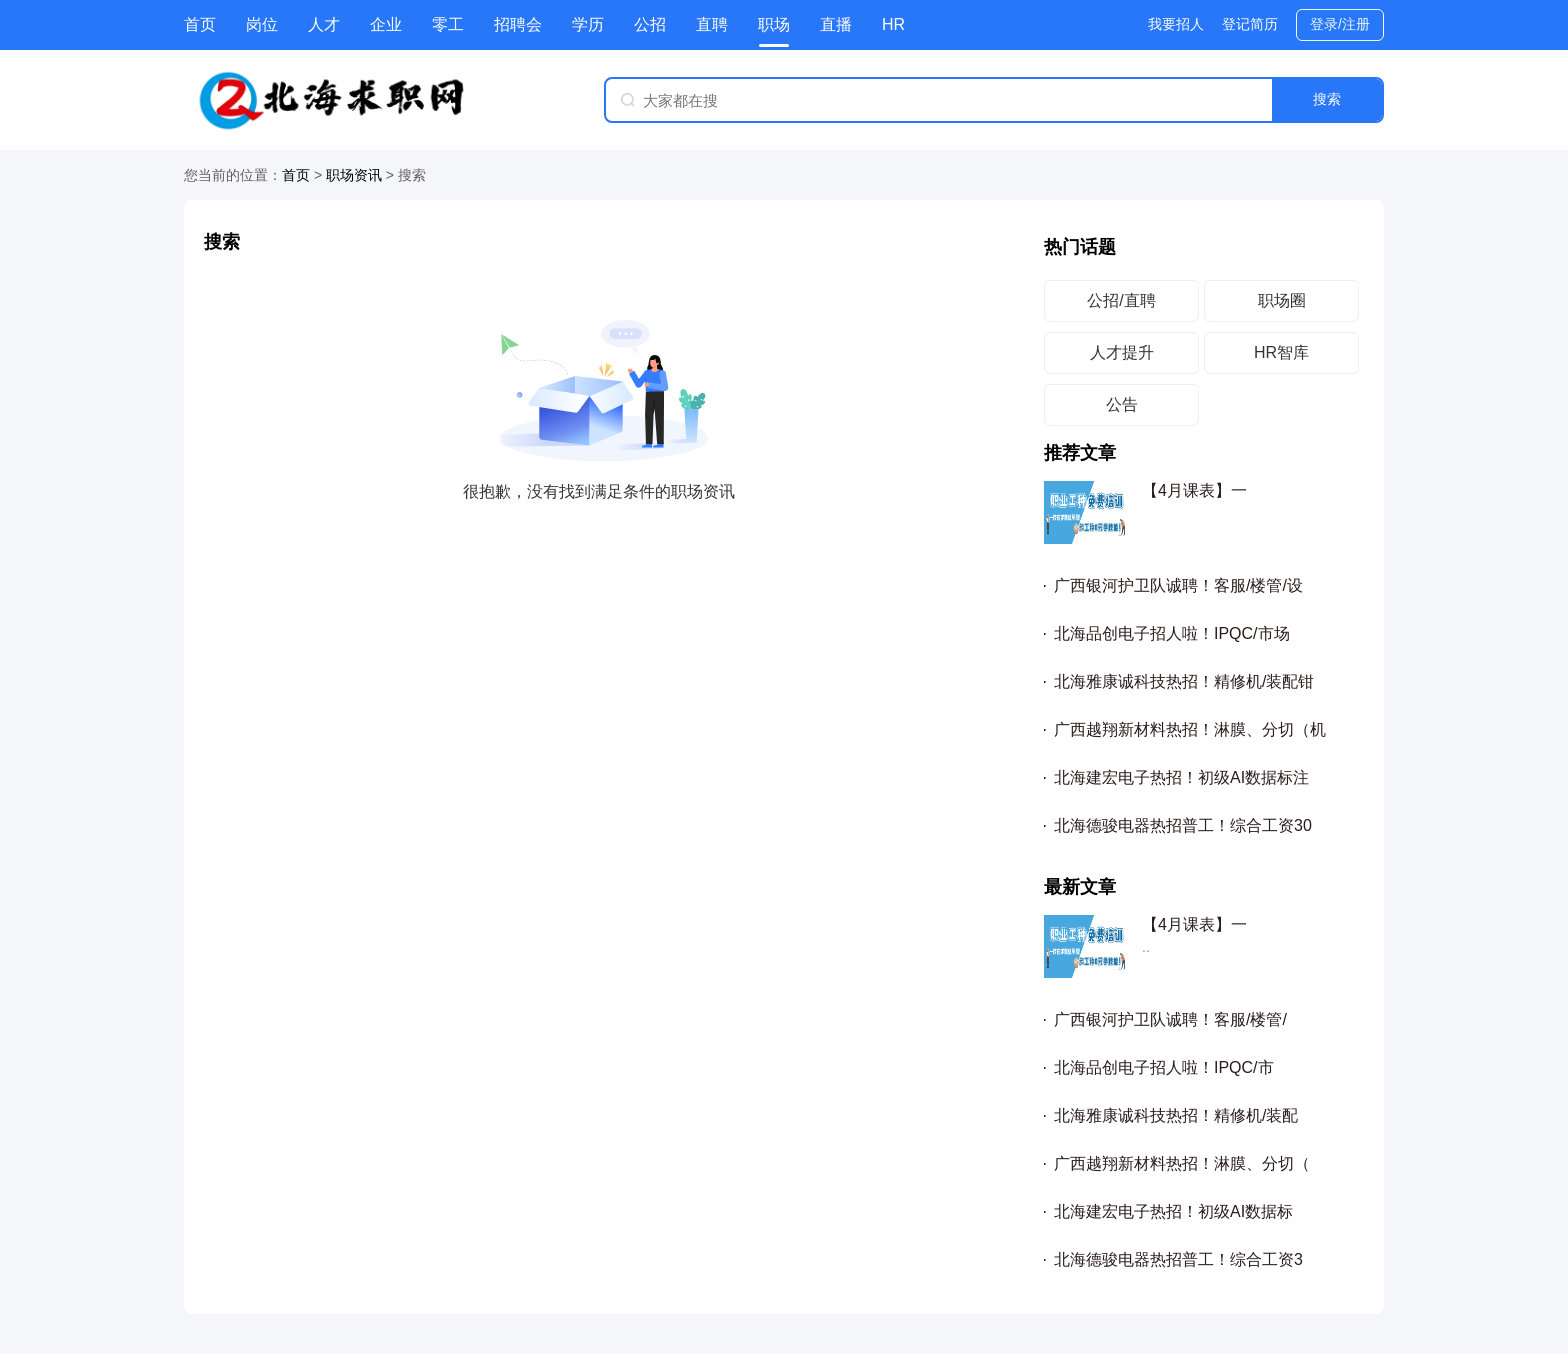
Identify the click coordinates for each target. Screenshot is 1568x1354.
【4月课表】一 (1194, 490)
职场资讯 (354, 175)
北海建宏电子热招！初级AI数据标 (1173, 1211)
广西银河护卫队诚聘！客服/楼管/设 (1178, 585)
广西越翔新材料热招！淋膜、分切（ (1182, 1163)
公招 (650, 24)
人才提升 (1122, 352)
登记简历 (1250, 24)
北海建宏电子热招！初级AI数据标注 (1181, 777)
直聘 (712, 24)
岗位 (262, 24)
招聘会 (518, 24)
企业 (386, 24)
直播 (836, 24)
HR (893, 24)
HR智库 (1281, 352)
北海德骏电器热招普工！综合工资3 (1178, 1259)
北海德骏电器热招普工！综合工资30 (1183, 825)
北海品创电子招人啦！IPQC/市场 (1172, 633)
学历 (588, 24)
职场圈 (1282, 300)
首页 (200, 24)
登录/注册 (1340, 24)
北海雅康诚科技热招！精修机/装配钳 (1184, 681)
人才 (324, 24)
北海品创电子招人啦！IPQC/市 (1164, 1067)
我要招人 (1176, 24)
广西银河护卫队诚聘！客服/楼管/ (1170, 1019)
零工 (448, 24)
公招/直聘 (1121, 300)
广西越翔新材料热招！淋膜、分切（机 (1190, 729)
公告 (1122, 404)
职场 (774, 24)
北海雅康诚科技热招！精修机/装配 (1176, 1115)
